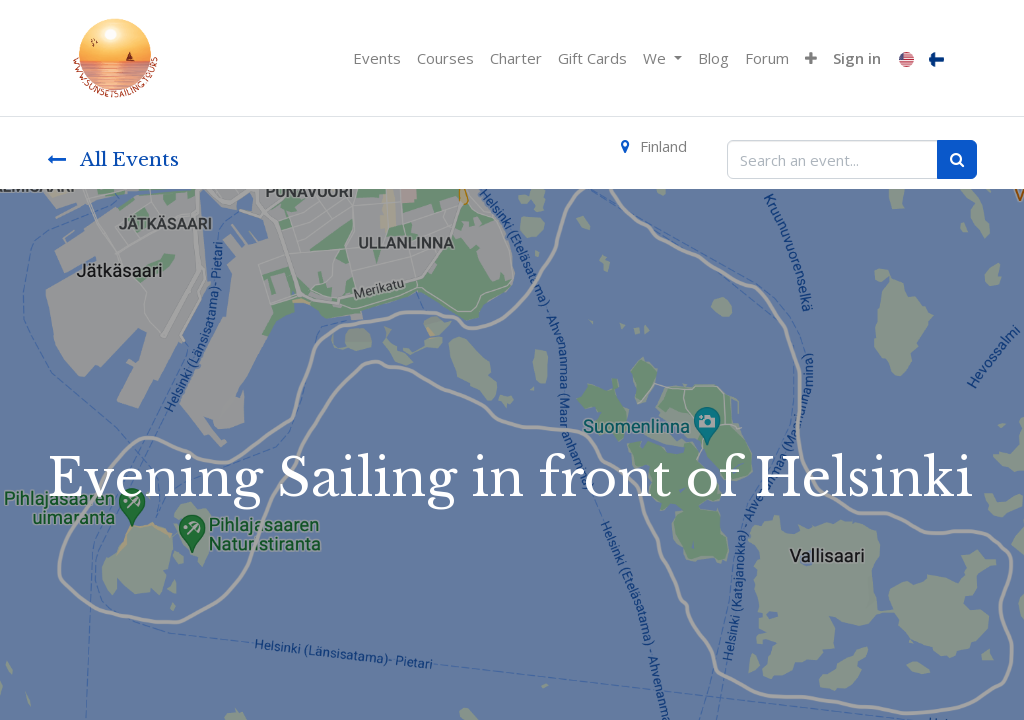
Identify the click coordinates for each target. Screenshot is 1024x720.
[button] (811, 58)
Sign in (857, 58)
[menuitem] (377, 58)
